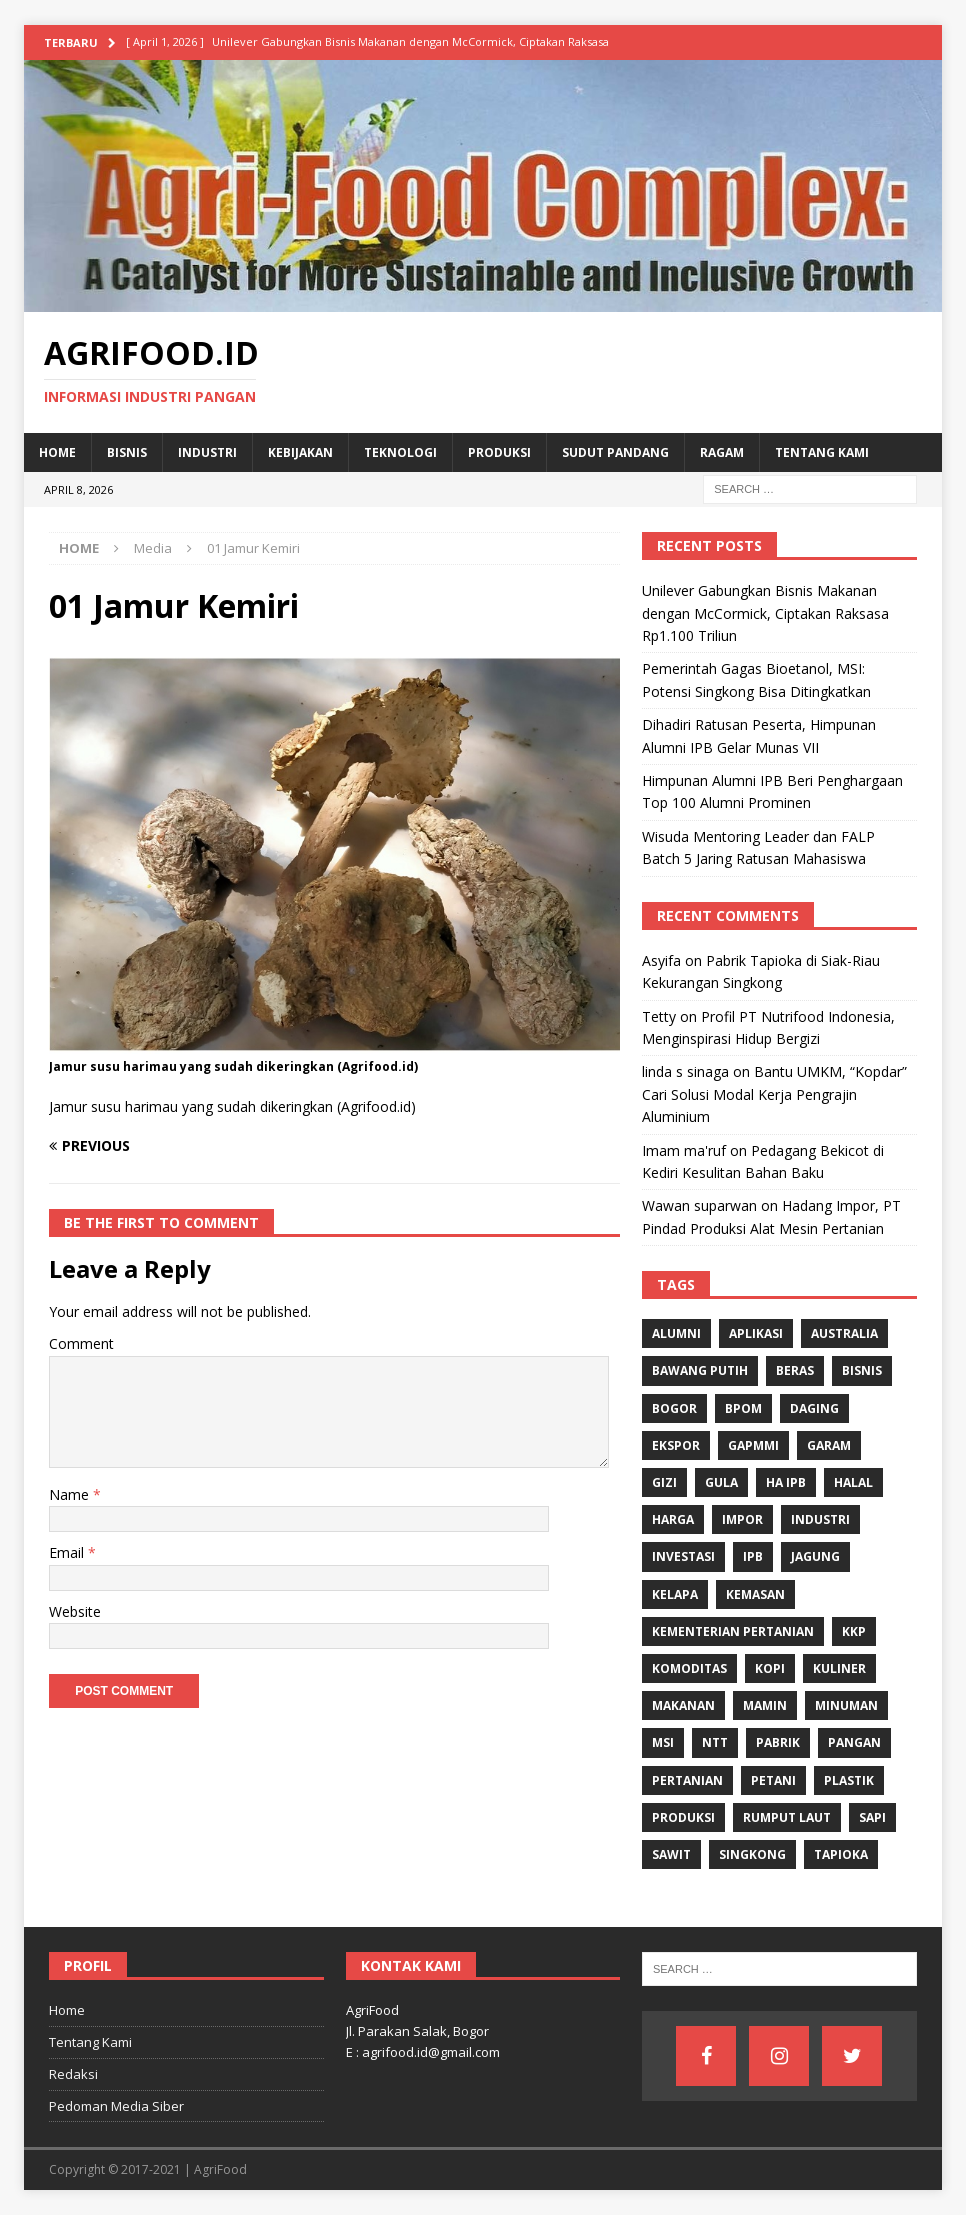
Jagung (815, 1556)
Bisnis (127, 452)
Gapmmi (753, 1445)
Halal (853, 1482)
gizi (664, 1482)
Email (68, 1552)
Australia (844, 1333)
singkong (752, 1854)
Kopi (770, 1668)
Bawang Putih (700, 1370)
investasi (683, 1556)
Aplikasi (756, 1333)
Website (75, 1611)
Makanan (683, 1705)
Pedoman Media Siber (116, 2106)
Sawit (671, 1854)
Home (57, 452)
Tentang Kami (822, 452)
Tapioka (841, 1854)
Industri (207, 452)
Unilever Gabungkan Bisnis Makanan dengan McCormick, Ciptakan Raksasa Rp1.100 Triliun (765, 613)
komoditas (689, 1668)
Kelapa (675, 1594)
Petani (773, 1780)
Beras (795, 1370)
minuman (846, 1705)
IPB (753, 1556)
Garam (829, 1445)
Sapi (872, 1817)
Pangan (854, 1742)
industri (820, 1519)
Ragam (722, 452)
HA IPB (786, 1482)
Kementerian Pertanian (733, 1631)
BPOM (743, 1408)
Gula (721, 1482)
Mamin (765, 1705)
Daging (814, 1408)
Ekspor (676, 1445)
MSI (663, 1742)
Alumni (676, 1333)
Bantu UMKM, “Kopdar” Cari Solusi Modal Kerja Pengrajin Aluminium (774, 1094)
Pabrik (778, 1742)
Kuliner (839, 1668)
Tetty (659, 1016)
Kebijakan (300, 452)
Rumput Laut (787, 1817)
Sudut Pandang (615, 452)
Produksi (499, 452)
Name (71, 1494)
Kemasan (755, 1594)
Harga (673, 1519)
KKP (854, 1631)
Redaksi (73, 2074)
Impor (742, 1519)
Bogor (674, 1408)
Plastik (849, 1780)
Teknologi (400, 452)
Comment (81, 1343)
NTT (715, 1742)
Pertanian (687, 1780)
